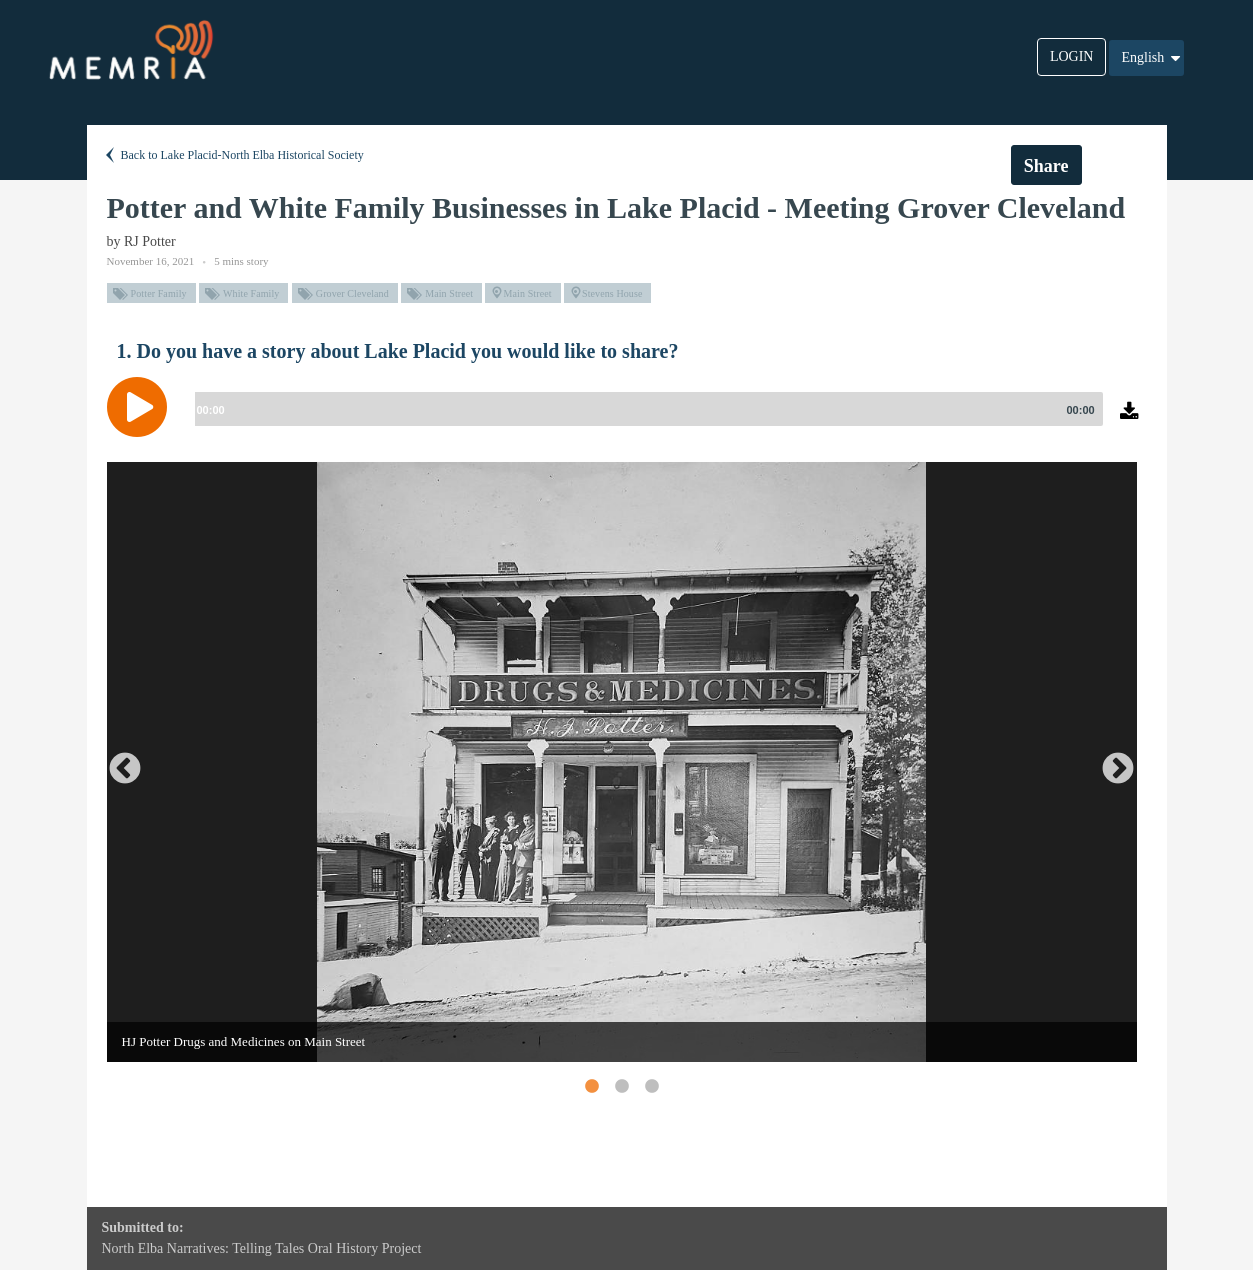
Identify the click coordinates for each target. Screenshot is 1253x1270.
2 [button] (621, 1086)
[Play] (142, 407)
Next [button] (1110, 762)
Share (1046, 166)
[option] (622, 762)
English (1152, 58)
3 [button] (651, 1086)
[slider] (645, 409)
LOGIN (1072, 56)
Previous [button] (117, 762)
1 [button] (591, 1086)
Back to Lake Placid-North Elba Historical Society (233, 155)
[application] (627, 422)
